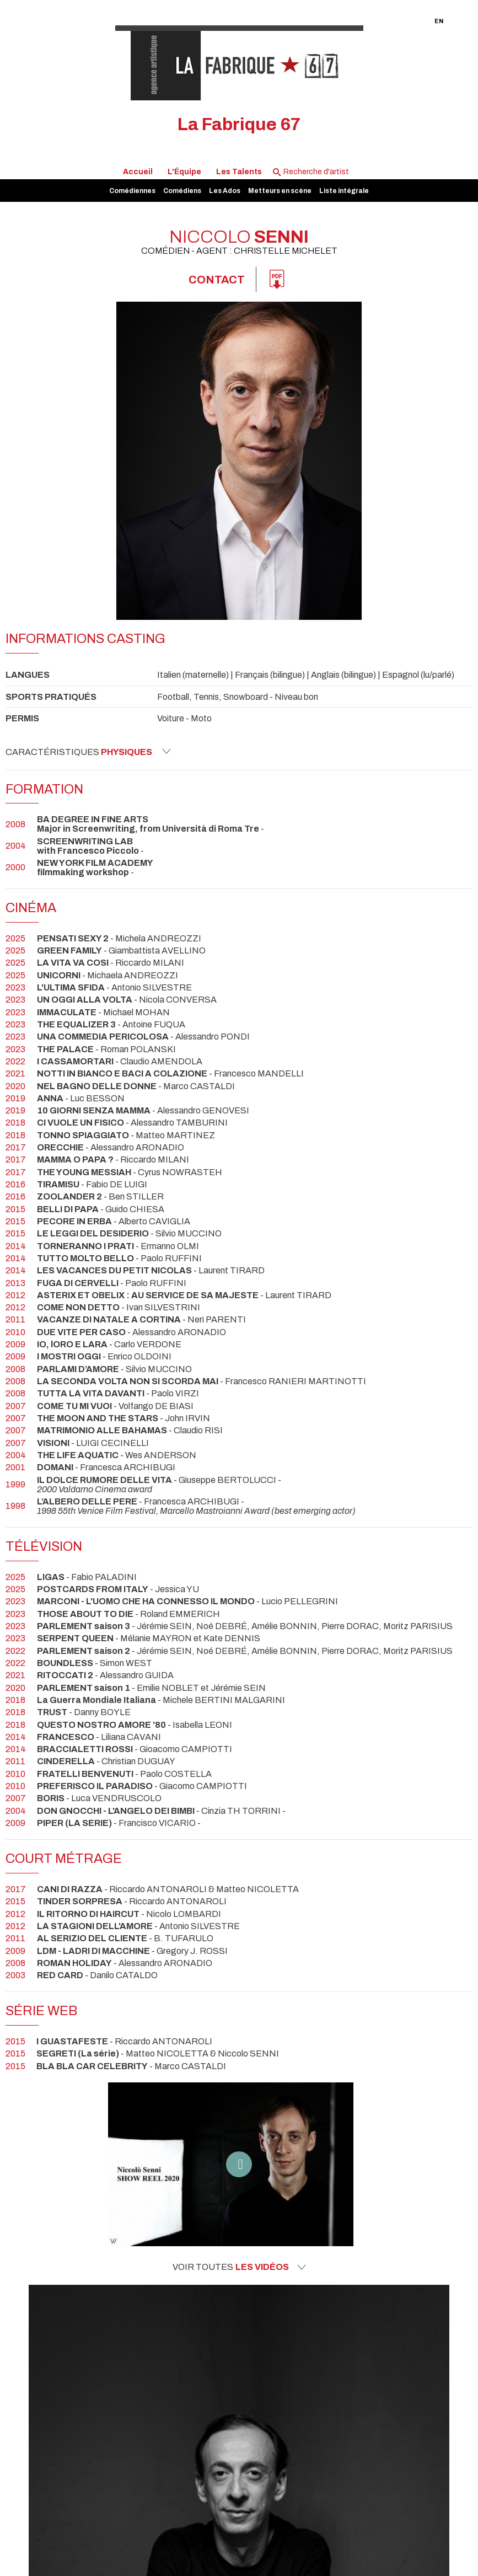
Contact (217, 280)
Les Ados (224, 191)
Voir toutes (239, 2267)
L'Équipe (184, 172)
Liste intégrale (344, 191)
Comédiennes (132, 191)
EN (438, 21)
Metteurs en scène (279, 191)
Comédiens (182, 191)
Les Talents (239, 172)
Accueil (138, 172)
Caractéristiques (88, 752)
